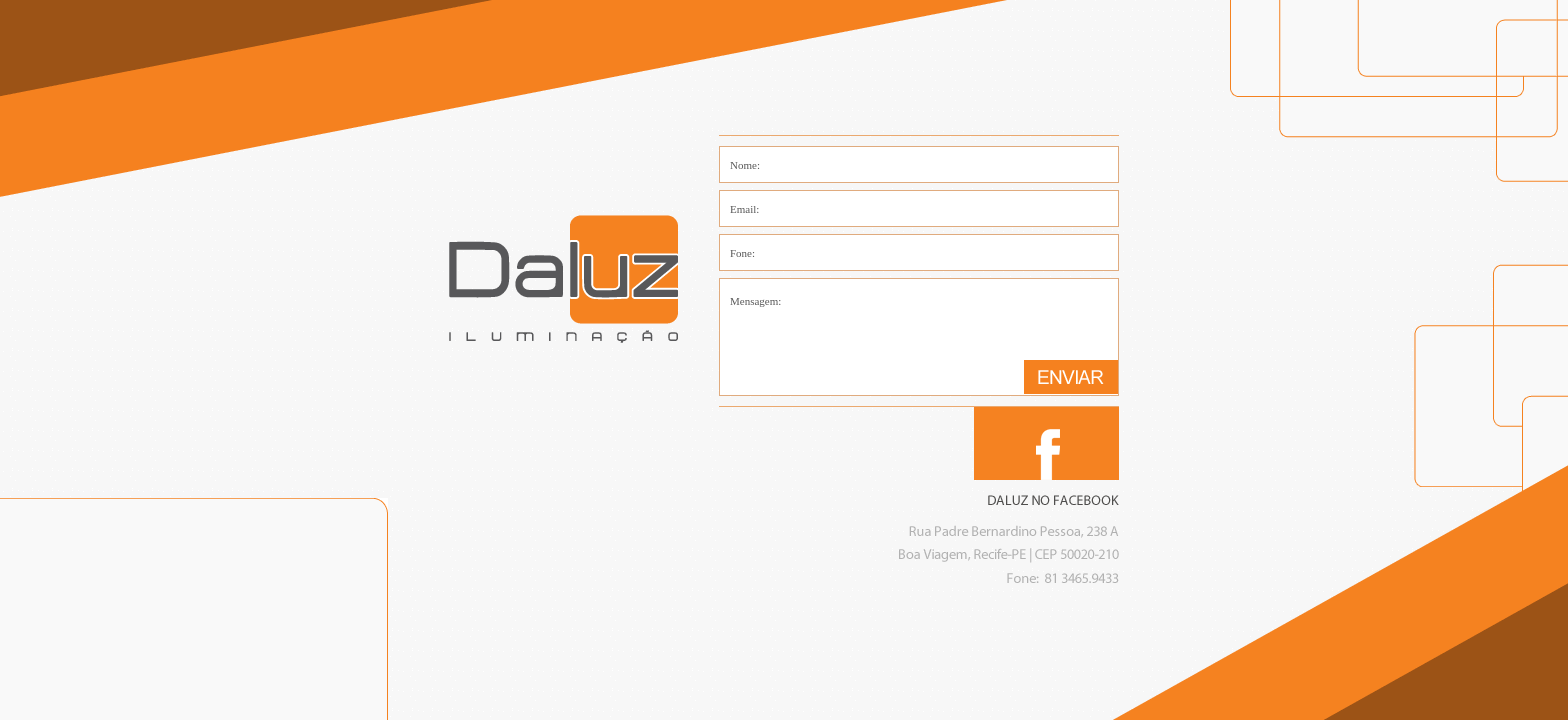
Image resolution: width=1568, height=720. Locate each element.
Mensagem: (919, 337)
